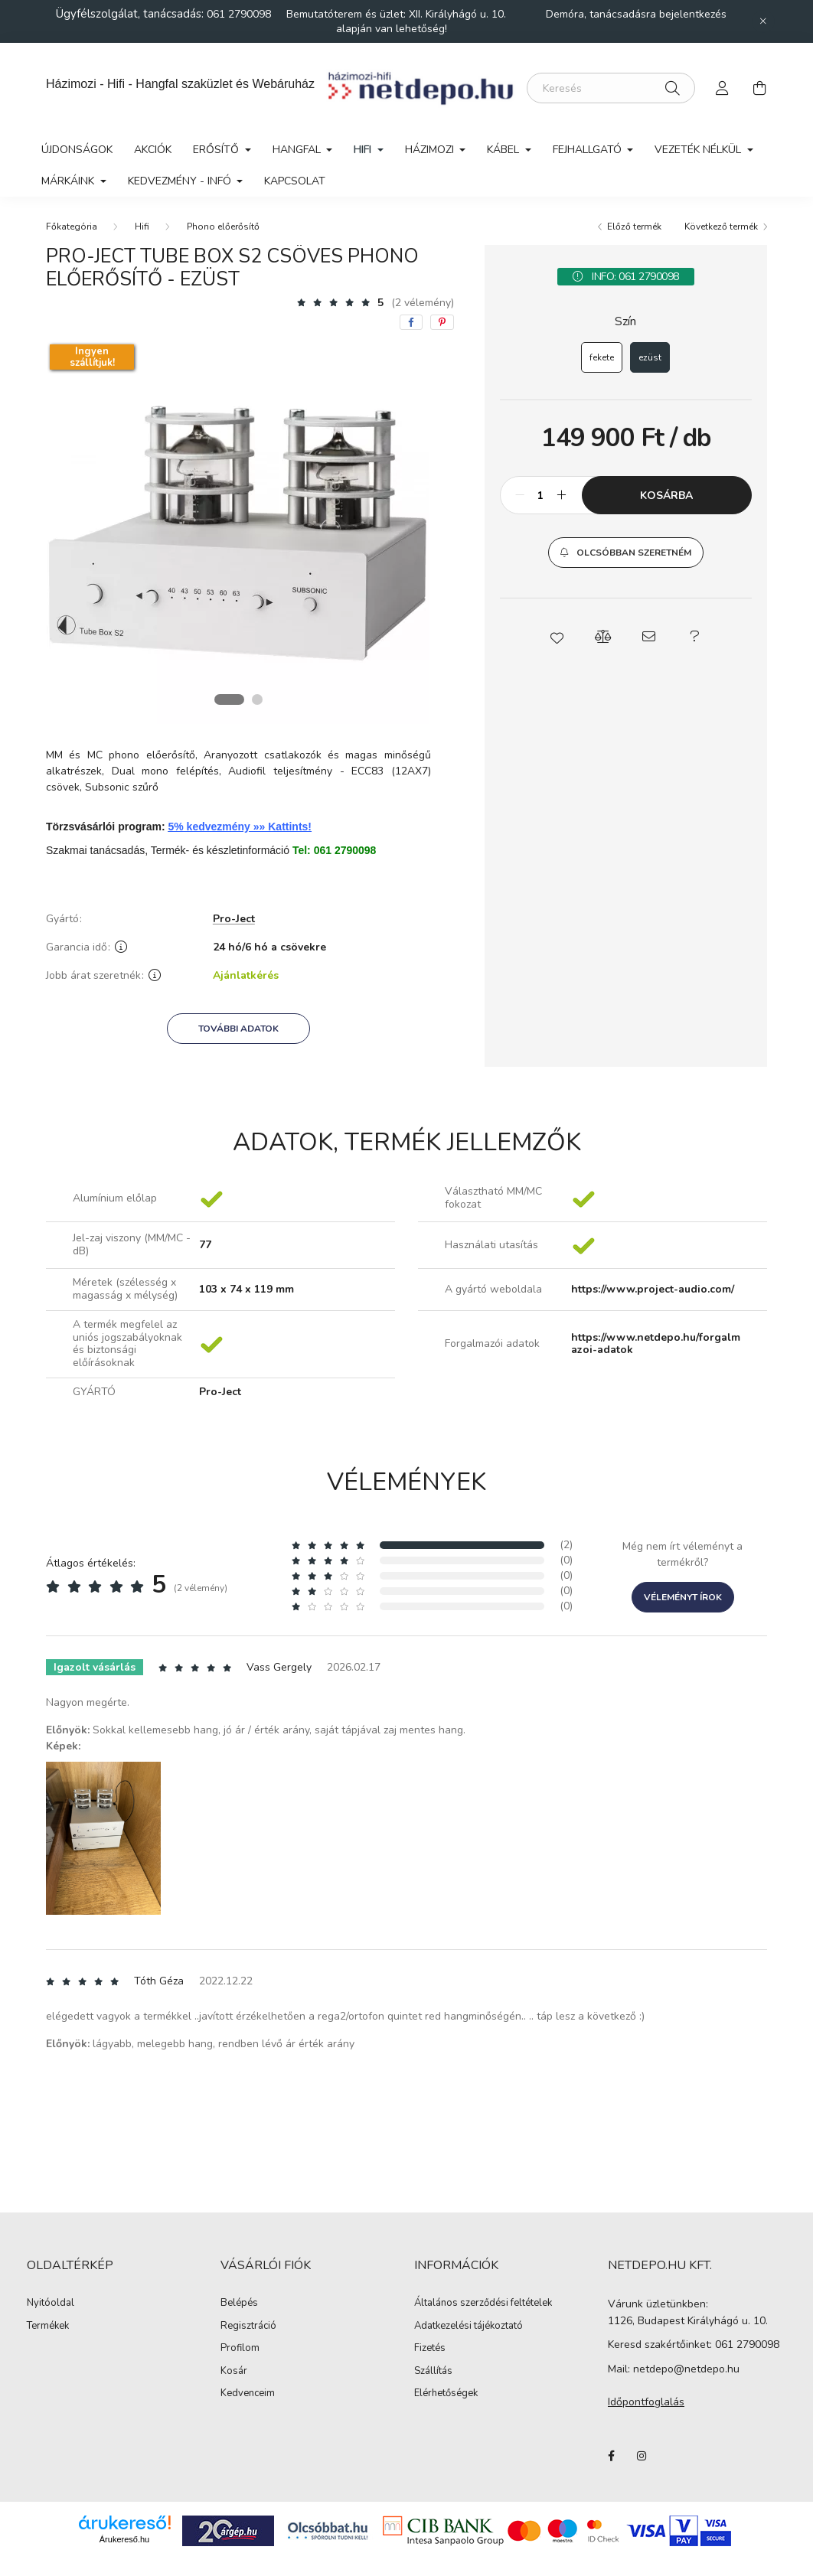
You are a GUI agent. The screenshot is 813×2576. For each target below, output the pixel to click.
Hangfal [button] (298, 149)
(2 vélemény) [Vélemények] (422, 302)
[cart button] (759, 88)
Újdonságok (77, 149)
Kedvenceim (247, 2394)
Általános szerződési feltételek (483, 2303)
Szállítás (433, 2372)
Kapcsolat (294, 181)
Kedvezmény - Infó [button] (181, 181)
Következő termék (721, 226)
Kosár (233, 2372)
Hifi (142, 226)
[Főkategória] (71, 226)
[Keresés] (611, 88)
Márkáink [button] (69, 181)
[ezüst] (650, 357)
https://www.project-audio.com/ (652, 1289)
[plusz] (561, 495)
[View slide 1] (229, 699)
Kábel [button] (504, 149)
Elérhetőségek (446, 2394)
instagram (641, 2456)
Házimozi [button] (431, 149)
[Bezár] (763, 21)
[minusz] (519, 495)
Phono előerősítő (223, 226)
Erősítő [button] (217, 149)
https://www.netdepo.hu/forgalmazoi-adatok (655, 1345)
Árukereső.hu (124, 2539)
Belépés (239, 2303)
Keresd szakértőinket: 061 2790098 (693, 2344)
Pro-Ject (234, 919)
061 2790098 (240, 14)
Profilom (240, 2349)
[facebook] (411, 322)
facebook (611, 2456)
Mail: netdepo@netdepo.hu (674, 2369)
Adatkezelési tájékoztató (468, 2326)
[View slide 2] (257, 699)
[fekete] (601, 357)
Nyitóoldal (50, 2303)
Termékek (48, 2326)
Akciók (152, 149)
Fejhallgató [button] (589, 149)
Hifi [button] (364, 149)
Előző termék (634, 226)
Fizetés (430, 2349)
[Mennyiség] (540, 495)
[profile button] (722, 88)
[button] (626, 552)
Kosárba (666, 495)
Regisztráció (248, 2326)
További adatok (238, 1028)
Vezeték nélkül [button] (699, 149)
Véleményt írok (683, 1597)
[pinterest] (442, 322)
